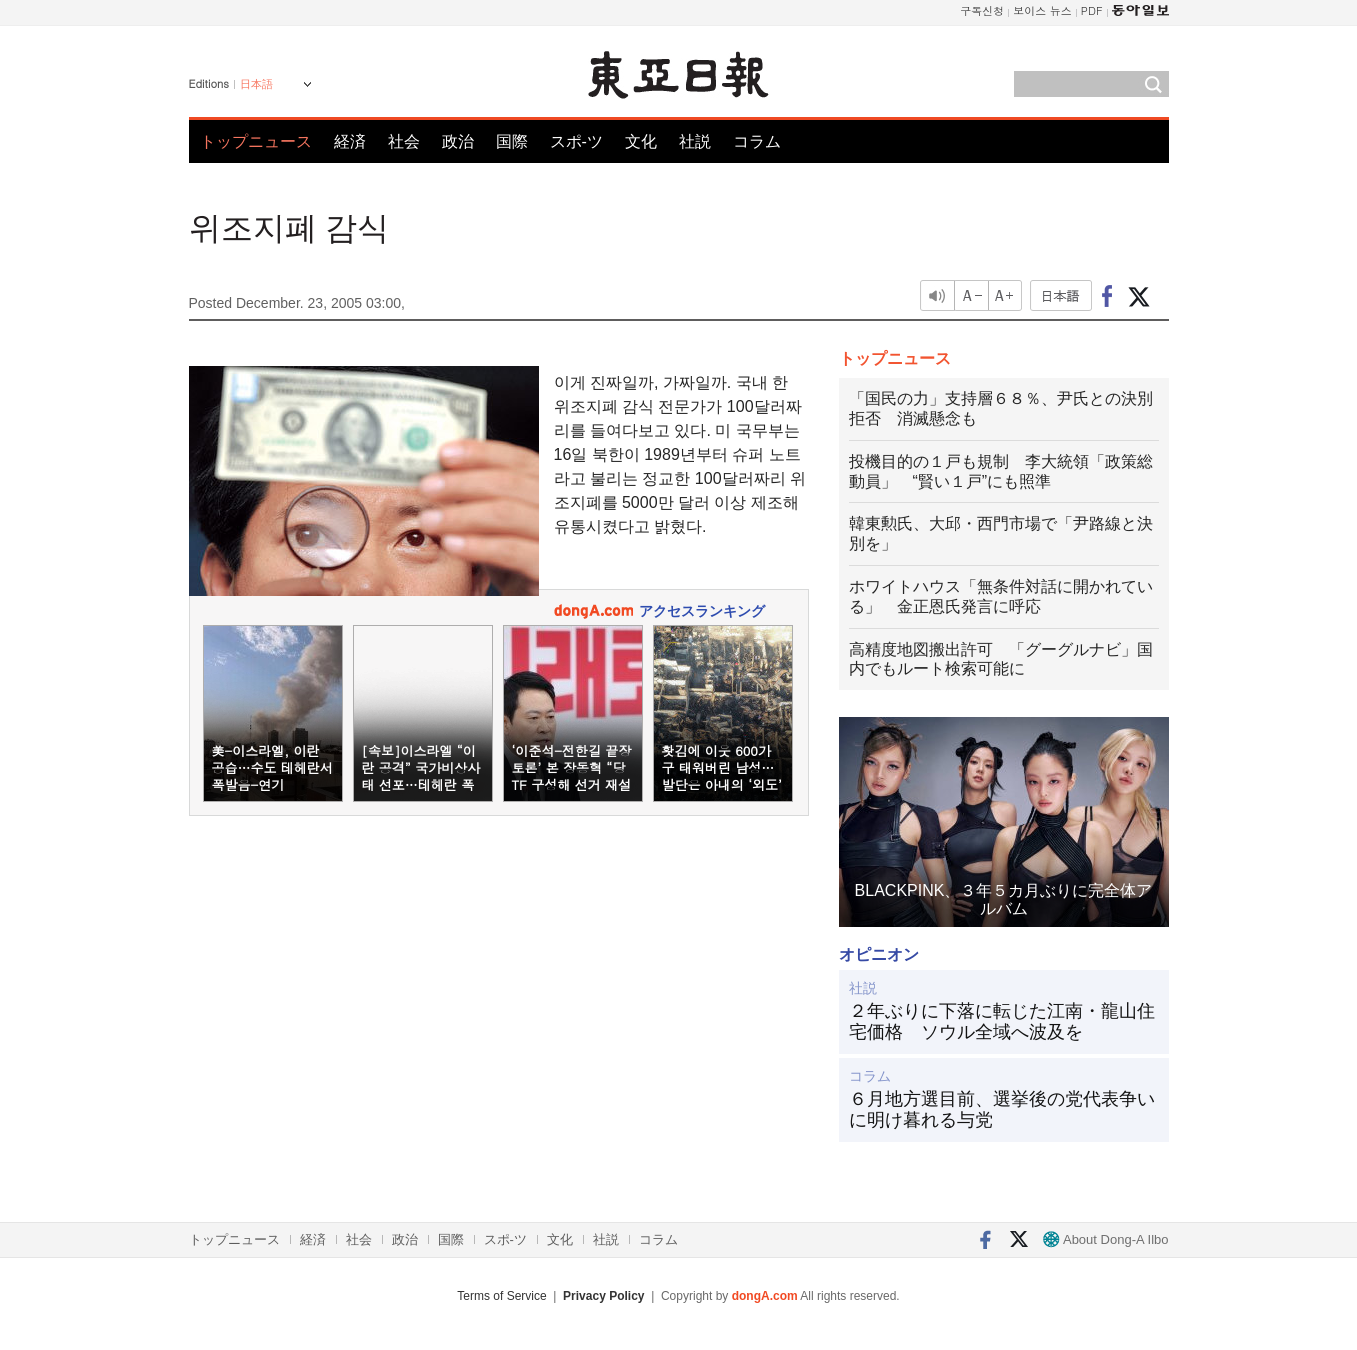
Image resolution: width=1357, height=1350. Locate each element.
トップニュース (256, 141)
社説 (695, 141)
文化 (641, 141)
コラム (757, 141)
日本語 (256, 84)
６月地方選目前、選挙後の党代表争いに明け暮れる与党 (1002, 1110)
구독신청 (982, 10)
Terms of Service (501, 1296)
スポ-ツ (576, 141)
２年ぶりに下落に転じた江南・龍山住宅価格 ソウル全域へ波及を (1002, 1022)
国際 (512, 141)
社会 (404, 141)
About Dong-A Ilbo (1105, 1239)
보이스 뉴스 (1042, 10)
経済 (350, 141)
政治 (458, 141)
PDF (1092, 10)
